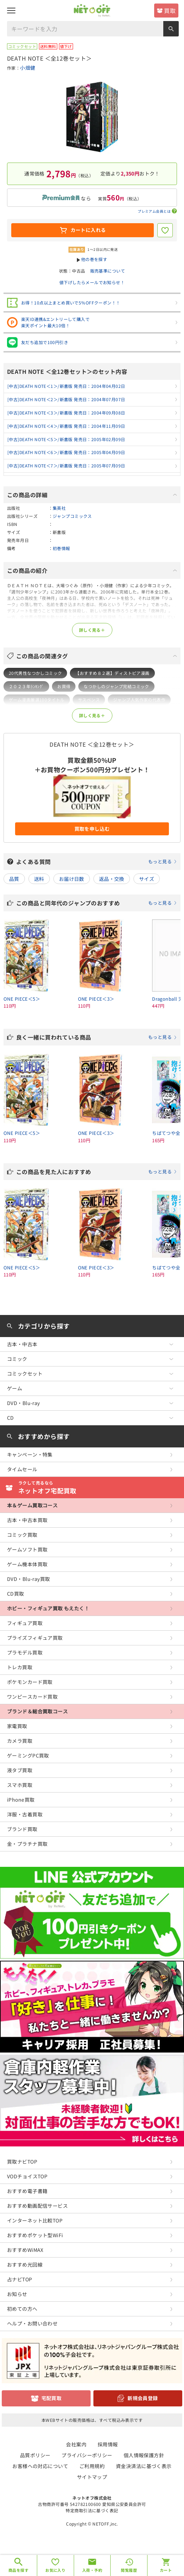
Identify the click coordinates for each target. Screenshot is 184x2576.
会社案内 (76, 2444)
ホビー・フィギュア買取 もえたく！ (48, 1608)
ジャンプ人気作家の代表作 (139, 700)
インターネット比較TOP (35, 2220)
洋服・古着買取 (24, 1814)
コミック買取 (22, 1534)
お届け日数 (71, 878)
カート (166, 2570)
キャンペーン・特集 (30, 1454)
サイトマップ (92, 2476)
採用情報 (108, 2444)
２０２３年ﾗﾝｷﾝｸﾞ (26, 686)
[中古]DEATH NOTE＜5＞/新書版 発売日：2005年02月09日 (66, 439)
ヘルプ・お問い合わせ (32, 2323)
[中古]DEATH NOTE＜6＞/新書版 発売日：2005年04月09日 (66, 452)
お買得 (63, 686)
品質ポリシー (35, 2455)
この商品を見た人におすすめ (96, 1171)
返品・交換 (111, 878)
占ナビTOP (19, 2279)
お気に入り (55, 2570)
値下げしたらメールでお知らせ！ (92, 282)
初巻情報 (61, 548)
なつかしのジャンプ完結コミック (116, 686)
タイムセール (22, 1469)
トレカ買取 (19, 1667)
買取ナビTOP (22, 2161)
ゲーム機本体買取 (27, 1564)
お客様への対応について (40, 2465)
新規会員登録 (142, 2398)
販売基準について (107, 271)
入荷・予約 (92, 2570)
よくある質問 (96, 861)
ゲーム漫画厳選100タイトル (37, 700)
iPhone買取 (20, 1799)
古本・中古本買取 (27, 1519)
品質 (14, 878)
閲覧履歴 (129, 2570)
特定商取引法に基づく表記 (92, 2510)
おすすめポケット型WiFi (35, 2235)
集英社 (59, 508)
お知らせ (17, 2293)
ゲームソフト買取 (27, 1549)
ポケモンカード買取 (30, 1681)
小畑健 (27, 67)
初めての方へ (22, 2308)
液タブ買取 (19, 1770)
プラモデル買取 (24, 1652)
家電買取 (17, 1725)
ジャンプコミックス (72, 516)
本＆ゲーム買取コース (32, 1505)
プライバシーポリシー (86, 2455)
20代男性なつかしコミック (35, 673)
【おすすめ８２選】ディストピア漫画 (112, 673)
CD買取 (15, 1593)
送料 (39, 878)
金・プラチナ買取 (27, 1843)
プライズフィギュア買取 (35, 1637)
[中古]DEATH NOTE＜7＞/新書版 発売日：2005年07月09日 (66, 465)
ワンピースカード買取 (32, 1696)
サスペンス (89, 700)
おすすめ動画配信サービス (37, 2205)
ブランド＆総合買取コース (37, 1711)
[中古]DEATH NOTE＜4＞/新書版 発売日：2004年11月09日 (66, 426)
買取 (170, 10)
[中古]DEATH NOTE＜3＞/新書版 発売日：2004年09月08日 (66, 413)
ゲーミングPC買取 (28, 1755)
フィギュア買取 (24, 1622)
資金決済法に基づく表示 (144, 2465)
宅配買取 (51, 2398)
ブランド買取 (22, 1828)
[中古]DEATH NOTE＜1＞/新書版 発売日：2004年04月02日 (66, 386)
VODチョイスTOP (27, 2176)
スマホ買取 (19, 1784)
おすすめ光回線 (24, 2264)
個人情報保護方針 (144, 2455)
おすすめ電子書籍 (27, 2190)
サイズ (146, 878)
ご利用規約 (92, 2465)
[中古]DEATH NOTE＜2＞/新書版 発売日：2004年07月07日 (66, 399)
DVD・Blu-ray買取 (28, 1578)
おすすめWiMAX (25, 2249)
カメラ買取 (19, 1740)
